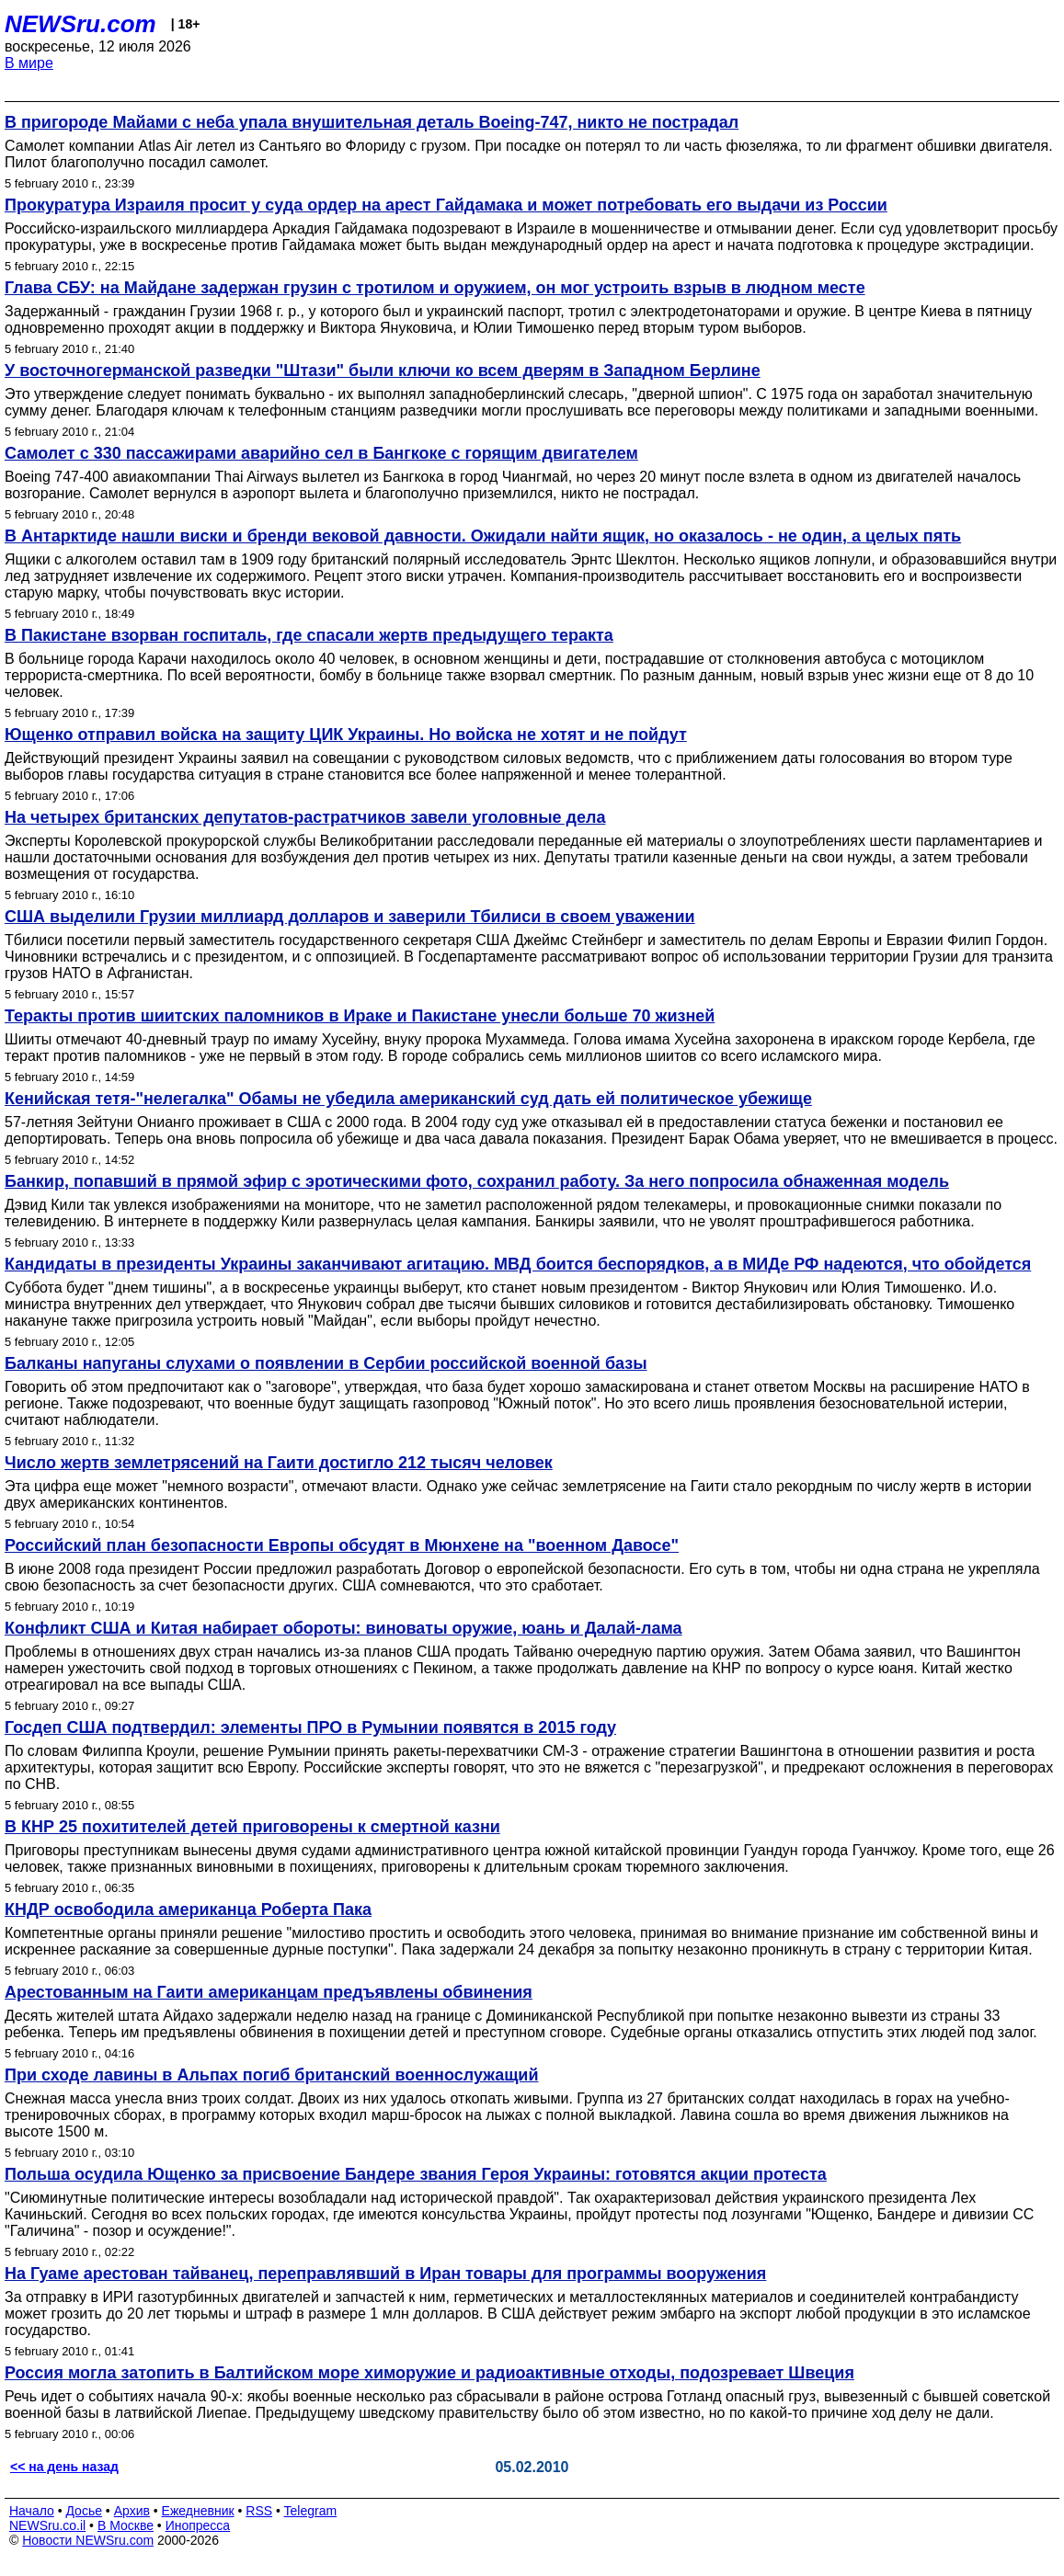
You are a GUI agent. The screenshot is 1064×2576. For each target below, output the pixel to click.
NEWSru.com (80, 24)
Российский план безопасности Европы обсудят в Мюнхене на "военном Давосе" (342, 1545)
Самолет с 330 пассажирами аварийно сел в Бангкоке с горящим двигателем (321, 453)
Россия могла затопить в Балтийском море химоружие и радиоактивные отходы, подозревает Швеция (429, 2373)
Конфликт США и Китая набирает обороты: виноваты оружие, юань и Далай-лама (343, 1628)
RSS (259, 2510)
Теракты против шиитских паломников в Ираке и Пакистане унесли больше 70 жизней (360, 1016)
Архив (132, 2510)
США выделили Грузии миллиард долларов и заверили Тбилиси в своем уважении (350, 916)
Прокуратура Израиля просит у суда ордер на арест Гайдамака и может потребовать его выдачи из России (446, 205)
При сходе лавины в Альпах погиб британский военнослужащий (271, 2075)
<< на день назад (64, 2466)
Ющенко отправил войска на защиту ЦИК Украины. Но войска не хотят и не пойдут (346, 734)
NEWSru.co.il (47, 2525)
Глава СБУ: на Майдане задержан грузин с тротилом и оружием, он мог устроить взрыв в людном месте (435, 288)
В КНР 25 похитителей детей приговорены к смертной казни (252, 1827)
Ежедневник (198, 2510)
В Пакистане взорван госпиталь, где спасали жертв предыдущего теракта (309, 635)
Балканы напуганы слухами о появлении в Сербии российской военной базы (326, 1363)
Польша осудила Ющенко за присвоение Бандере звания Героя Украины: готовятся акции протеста (416, 2174)
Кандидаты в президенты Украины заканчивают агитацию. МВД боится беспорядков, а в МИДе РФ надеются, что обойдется (518, 1264)
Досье (83, 2510)
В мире (29, 63)
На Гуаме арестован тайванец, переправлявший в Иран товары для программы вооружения (385, 2273)
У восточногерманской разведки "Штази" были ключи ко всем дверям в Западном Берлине (383, 370)
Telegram (311, 2510)
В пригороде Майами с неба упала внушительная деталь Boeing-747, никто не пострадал (371, 122)
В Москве (125, 2525)
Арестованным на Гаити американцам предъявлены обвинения (268, 1992)
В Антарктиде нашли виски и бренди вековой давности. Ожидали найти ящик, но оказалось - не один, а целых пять (483, 536)
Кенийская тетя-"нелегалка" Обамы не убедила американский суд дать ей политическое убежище (408, 1098)
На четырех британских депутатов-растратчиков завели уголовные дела (305, 817)
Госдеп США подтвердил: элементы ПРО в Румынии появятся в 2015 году (310, 1727)
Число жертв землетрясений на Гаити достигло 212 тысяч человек (279, 1462)
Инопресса (198, 2525)
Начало (31, 2510)
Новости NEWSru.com (88, 2540)
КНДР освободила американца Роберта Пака (188, 1909)
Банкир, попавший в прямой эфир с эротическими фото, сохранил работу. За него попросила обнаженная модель (477, 1181)
